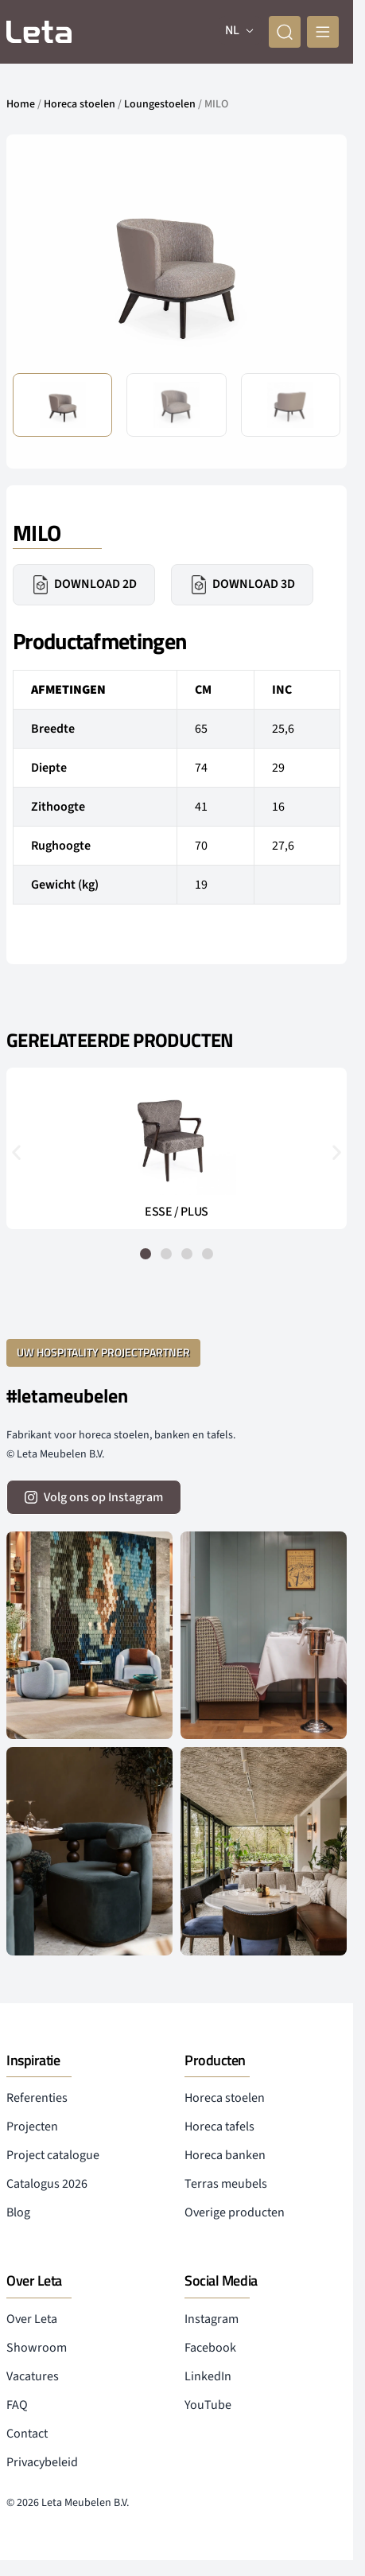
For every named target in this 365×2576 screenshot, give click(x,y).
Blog (18, 2212)
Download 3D (242, 584)
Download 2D (84, 584)
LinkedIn (207, 2376)
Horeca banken (225, 2155)
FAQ (17, 2405)
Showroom (36, 2347)
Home (20, 104)
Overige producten (234, 2212)
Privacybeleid (42, 2462)
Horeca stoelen (79, 104)
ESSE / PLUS (176, 1211)
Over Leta (31, 2319)
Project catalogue (52, 2155)
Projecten (32, 2126)
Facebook (210, 2347)
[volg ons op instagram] (93, 1497)
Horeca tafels (219, 2126)
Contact (27, 2433)
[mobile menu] (322, 31)
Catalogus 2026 (46, 2184)
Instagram (211, 2319)
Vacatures (32, 2376)
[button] (16, 1152)
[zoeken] (284, 31)
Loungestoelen (160, 104)
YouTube (207, 2405)
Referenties (37, 2098)
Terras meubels (225, 2184)
